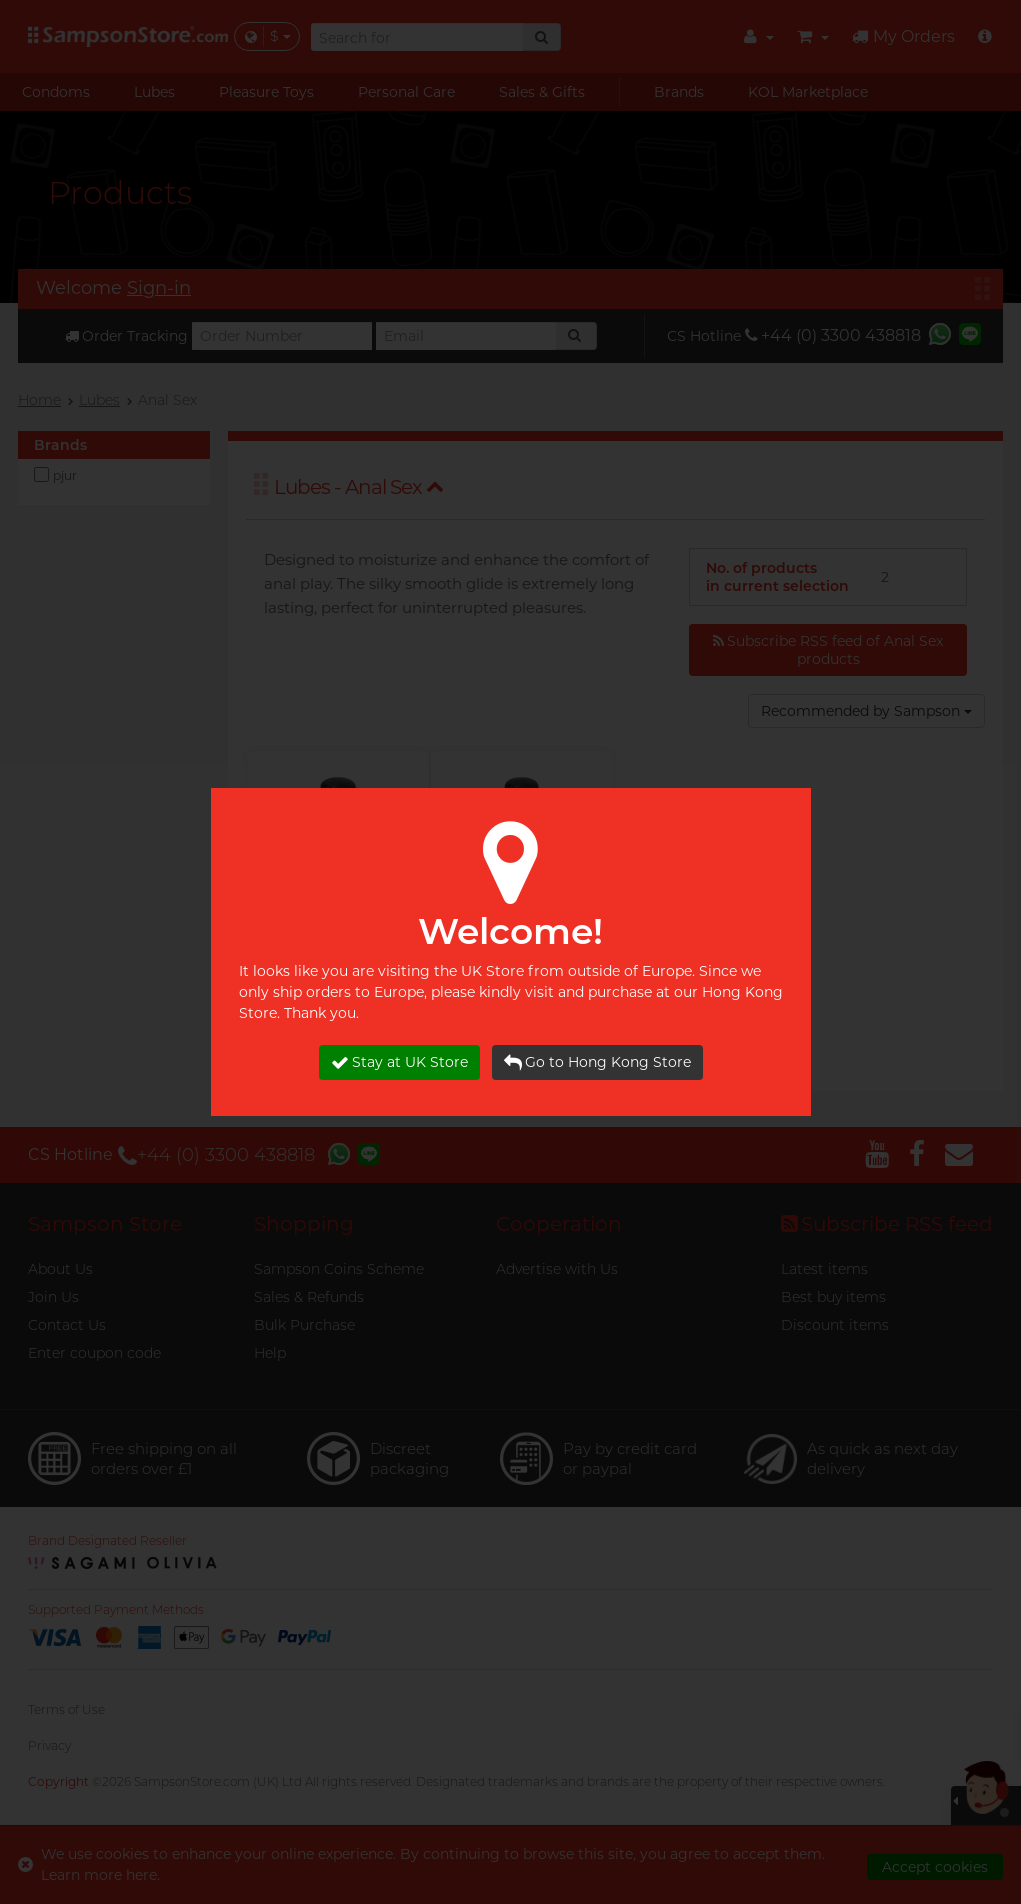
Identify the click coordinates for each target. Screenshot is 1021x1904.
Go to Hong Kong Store (597, 1062)
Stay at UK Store (399, 1062)
